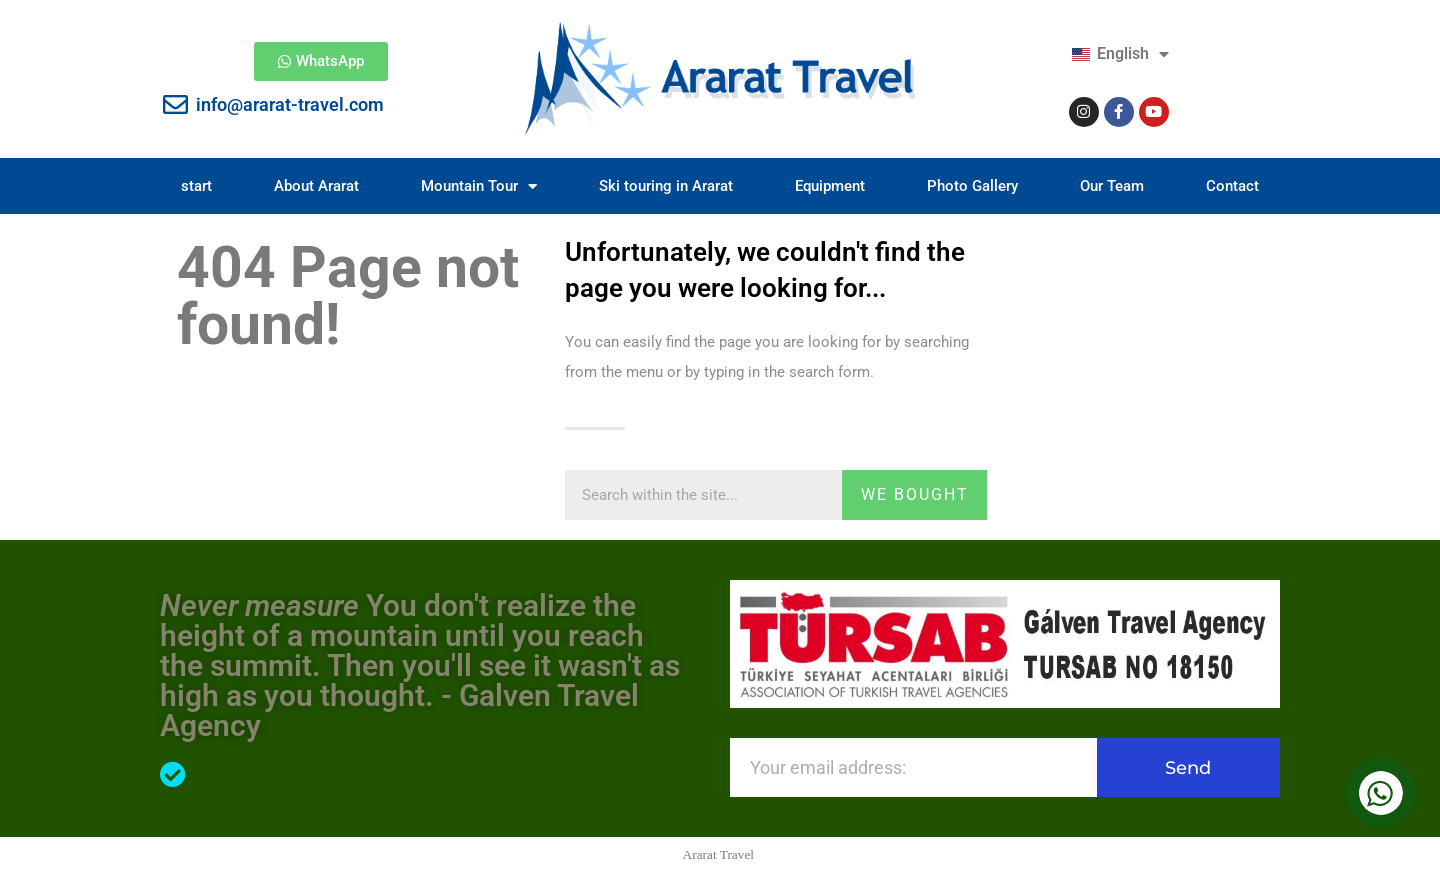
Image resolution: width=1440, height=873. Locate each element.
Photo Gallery (972, 186)
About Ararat (316, 186)
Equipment (830, 186)
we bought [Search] (915, 494)
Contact (1232, 186)
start (196, 186)
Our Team (1112, 186)
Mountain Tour (479, 186)
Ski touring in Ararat (666, 186)
